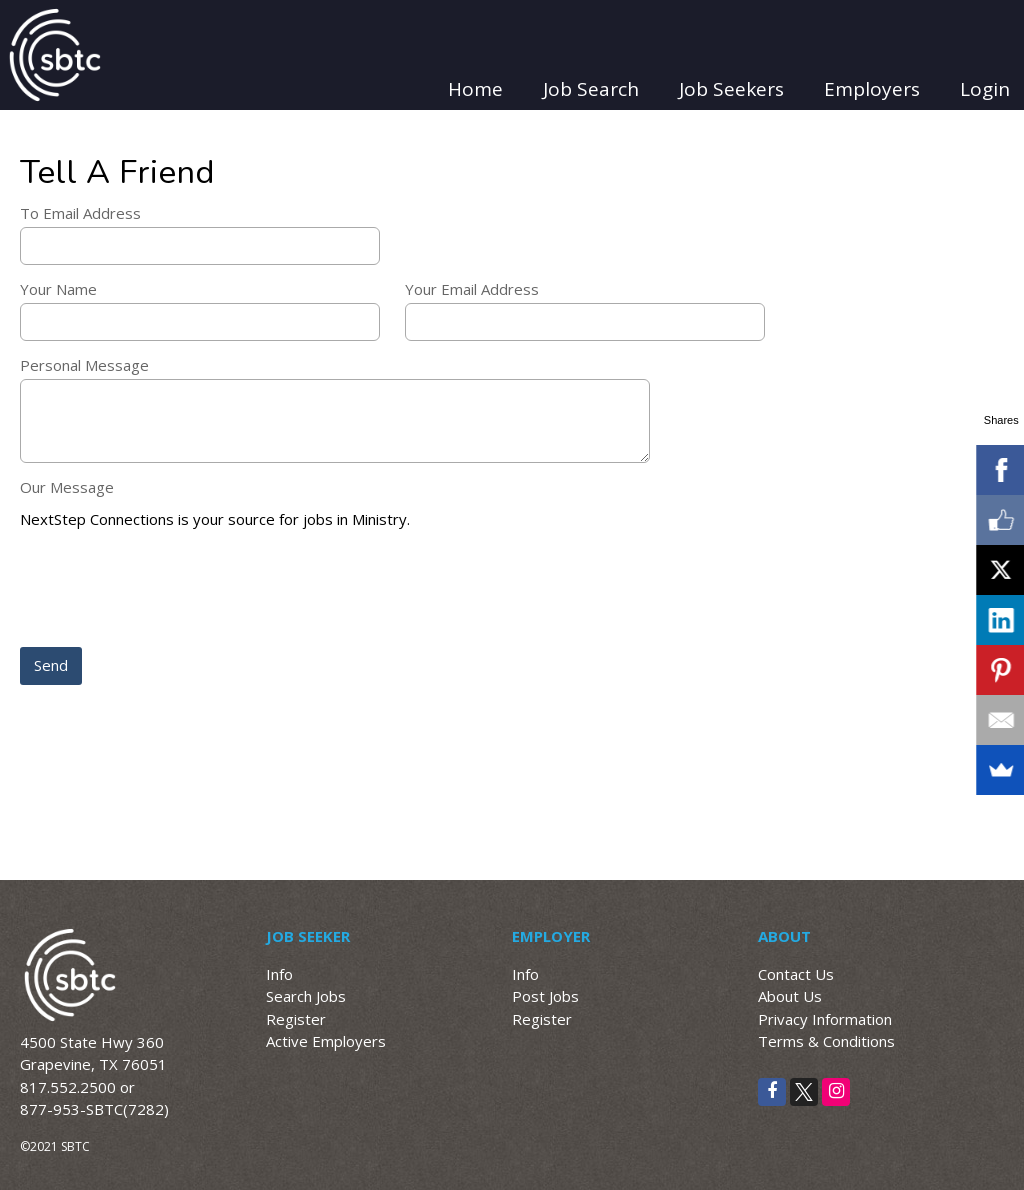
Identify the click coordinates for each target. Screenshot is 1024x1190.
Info (279, 974)
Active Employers (326, 1041)
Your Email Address (472, 289)
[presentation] (172, 590)
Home (475, 89)
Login (985, 89)
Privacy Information (825, 1019)
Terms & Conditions (826, 1041)
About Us (790, 996)
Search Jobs (306, 996)
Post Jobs (545, 996)
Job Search (591, 89)
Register (296, 1019)
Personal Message (84, 365)
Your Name (58, 289)
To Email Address (80, 213)
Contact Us (796, 974)
